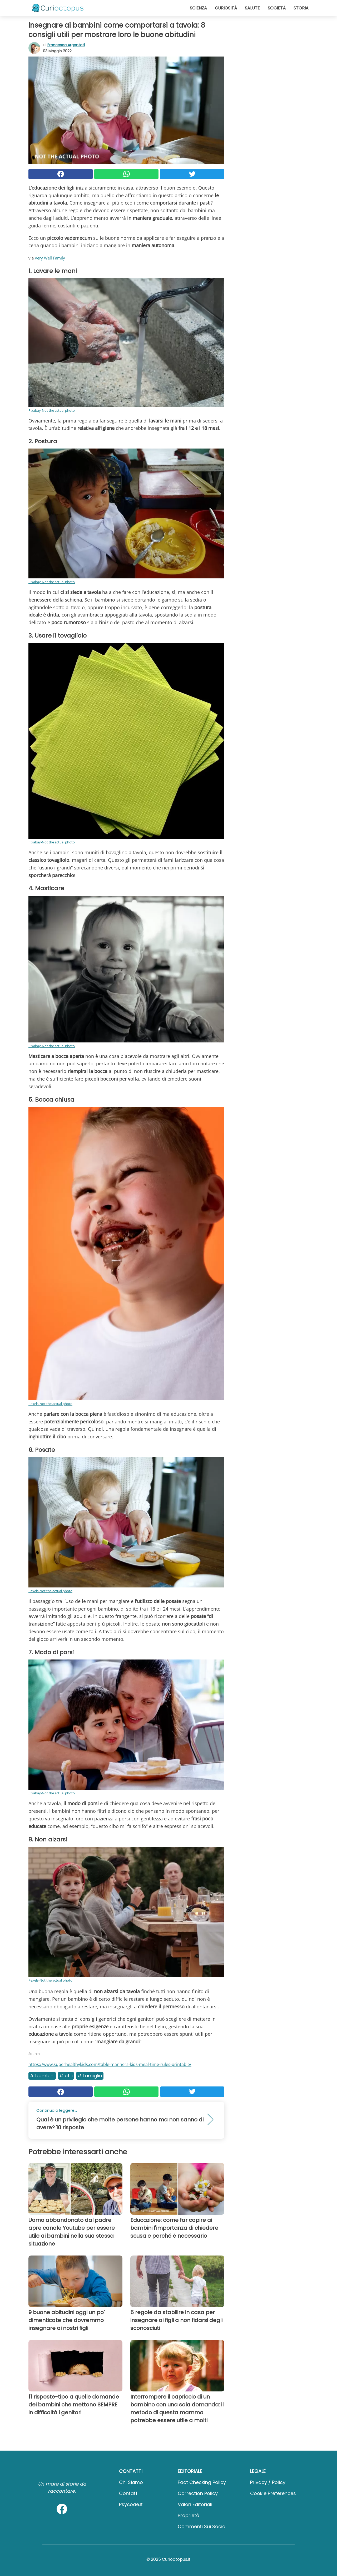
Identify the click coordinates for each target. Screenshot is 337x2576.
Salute (252, 8)
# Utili (66, 2075)
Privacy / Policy (267, 2482)
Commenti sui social (202, 2526)
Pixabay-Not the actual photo (51, 410)
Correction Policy (198, 2493)
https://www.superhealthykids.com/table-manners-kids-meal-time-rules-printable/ (109, 2064)
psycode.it (131, 2504)
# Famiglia (89, 2075)
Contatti (128, 2493)
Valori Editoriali (195, 2504)
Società (277, 8)
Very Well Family (50, 258)
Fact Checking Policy (202, 2482)
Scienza (198, 8)
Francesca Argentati (66, 45)
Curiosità (226, 8)
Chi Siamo (131, 2482)
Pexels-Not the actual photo (50, 1403)
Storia (301, 8)
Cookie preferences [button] (273, 2493)
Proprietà (188, 2515)
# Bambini (42, 2075)
